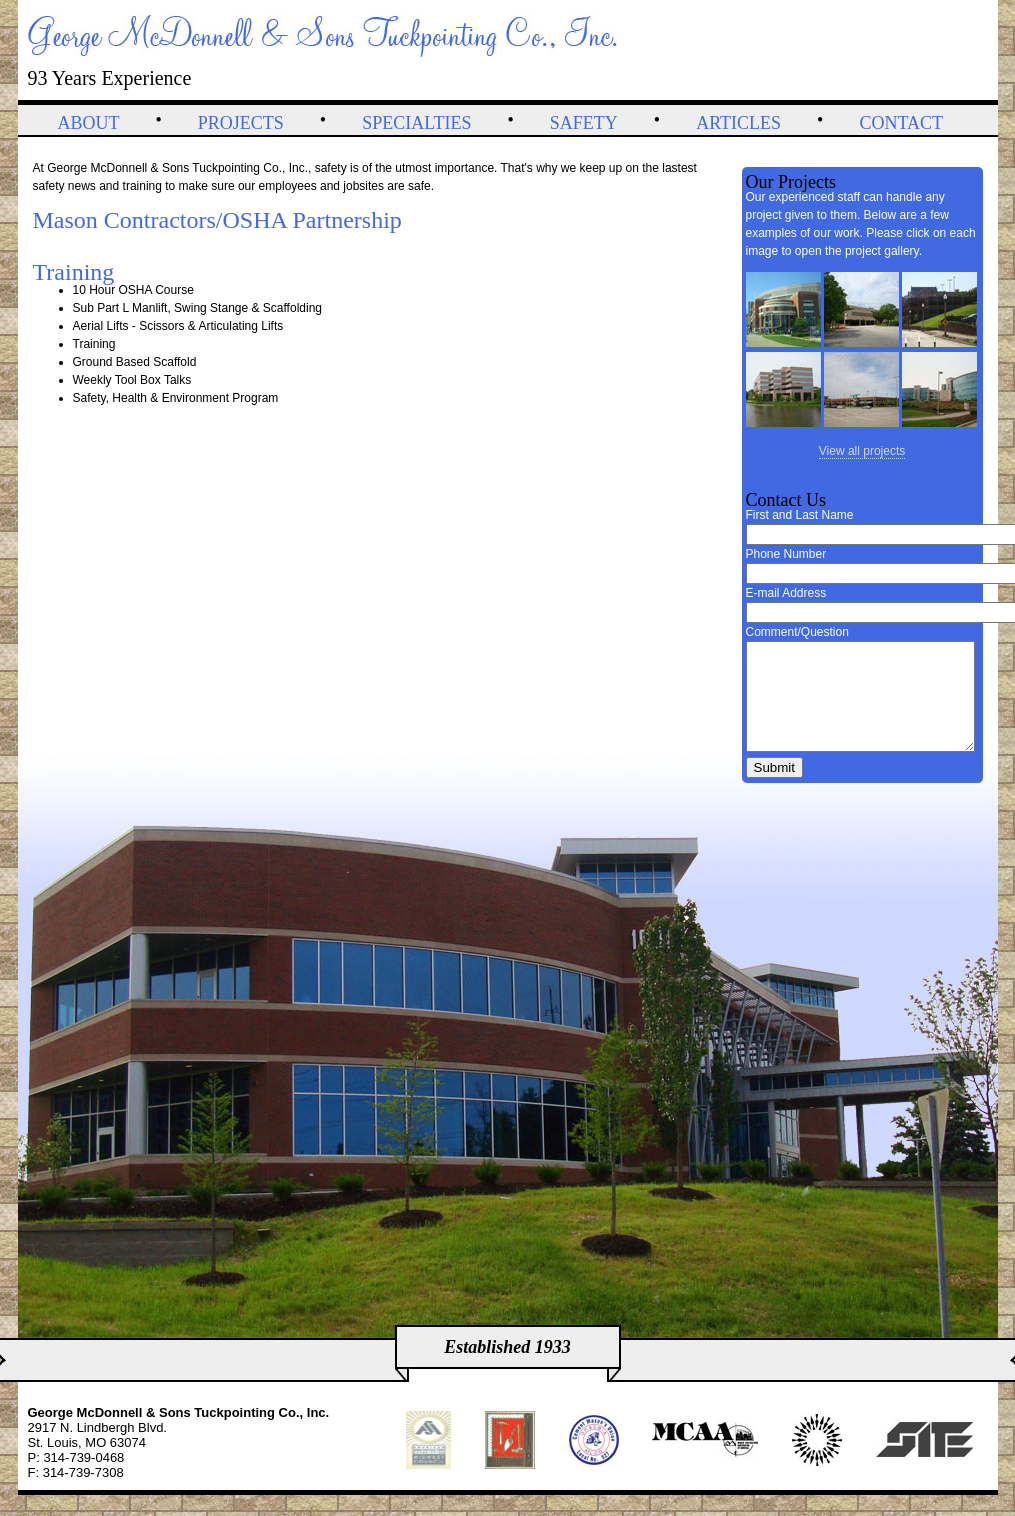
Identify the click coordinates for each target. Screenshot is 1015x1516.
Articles (738, 123)
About (89, 123)
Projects (241, 123)
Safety (584, 123)
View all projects (862, 451)
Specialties (416, 123)
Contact (901, 123)
